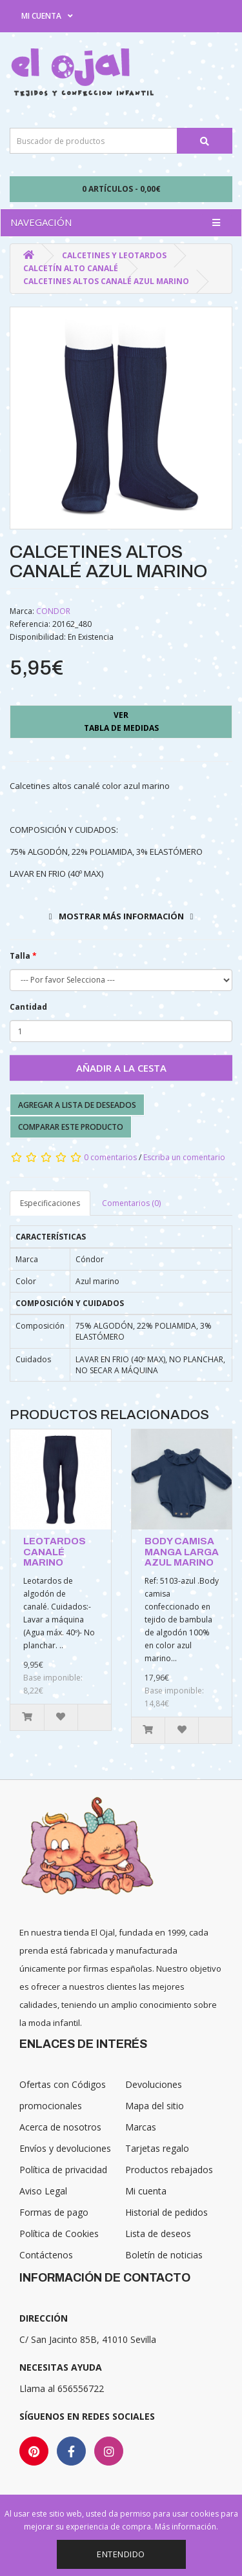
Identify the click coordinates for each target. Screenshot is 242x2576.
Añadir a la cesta (121, 1067)
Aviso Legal (43, 2191)
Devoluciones (153, 2084)
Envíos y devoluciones (65, 2148)
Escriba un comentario (184, 1157)
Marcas (140, 2127)
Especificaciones (50, 1203)
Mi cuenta (145, 2191)
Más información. (186, 2526)
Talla (20, 955)
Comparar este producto (70, 1126)
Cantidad (28, 1006)
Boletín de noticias (164, 2255)
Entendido (121, 2554)
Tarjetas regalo (157, 2148)
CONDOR (53, 611)
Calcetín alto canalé (70, 268)
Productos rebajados (169, 2169)
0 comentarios (110, 1157)
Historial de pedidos (166, 2212)
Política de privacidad (63, 2169)
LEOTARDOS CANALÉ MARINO (54, 1552)
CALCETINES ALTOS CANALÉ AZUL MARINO (106, 281)
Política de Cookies (59, 2233)
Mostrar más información (121, 916)
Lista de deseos (158, 2233)
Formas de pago (53, 2212)
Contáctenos (46, 2255)
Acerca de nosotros (60, 2127)
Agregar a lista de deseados (77, 1104)
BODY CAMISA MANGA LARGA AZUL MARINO (182, 1552)
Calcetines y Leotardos (114, 255)
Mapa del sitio (154, 2106)
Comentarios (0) (131, 1203)
